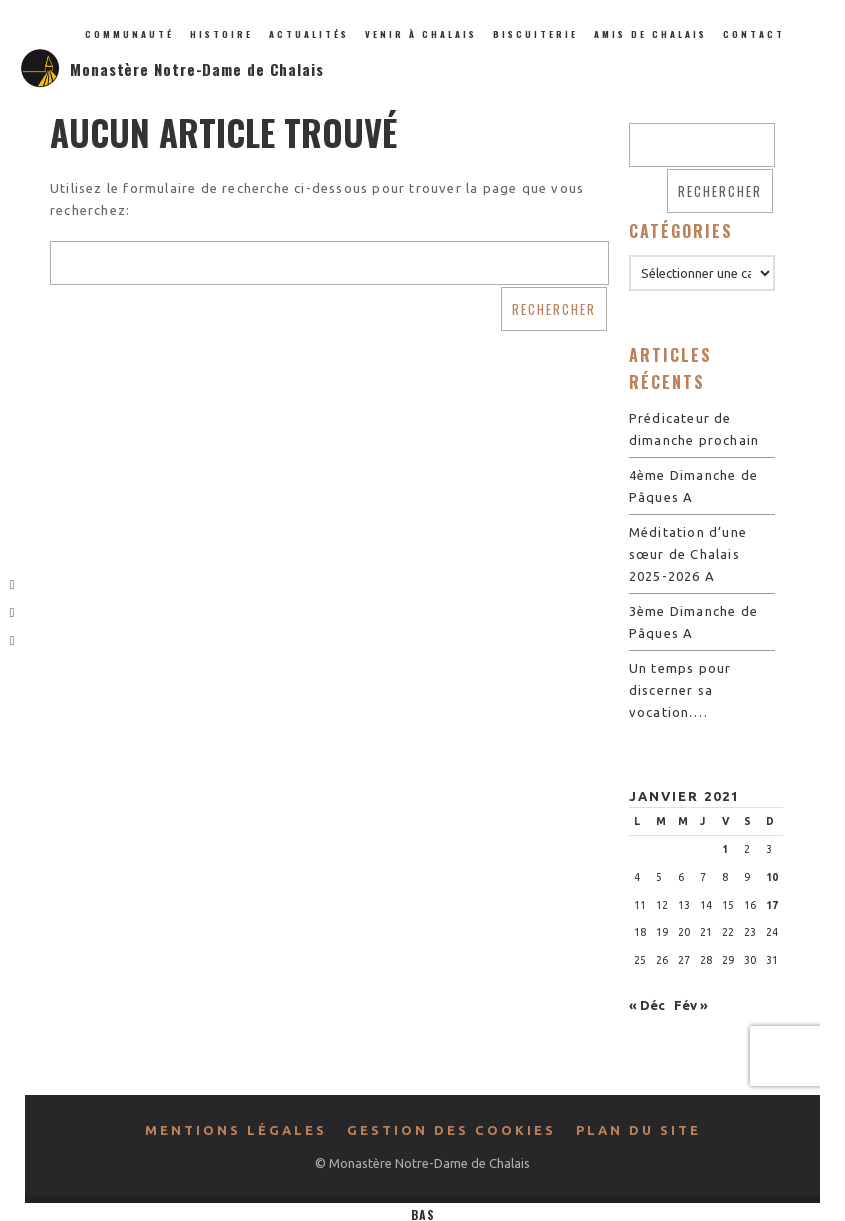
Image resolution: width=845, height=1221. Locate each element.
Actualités (309, 34)
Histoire (221, 34)
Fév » (691, 1005)
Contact (754, 34)
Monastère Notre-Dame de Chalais (197, 69)
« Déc (647, 1005)
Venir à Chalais (421, 34)
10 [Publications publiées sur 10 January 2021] (772, 877)
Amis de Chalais (650, 34)
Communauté (129, 34)
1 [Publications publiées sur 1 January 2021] (725, 849)
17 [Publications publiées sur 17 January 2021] (772, 905)
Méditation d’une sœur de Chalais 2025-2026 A (688, 554)
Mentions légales (236, 1130)
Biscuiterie (535, 34)
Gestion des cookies (451, 1130)
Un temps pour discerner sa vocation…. (680, 690)
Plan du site (638, 1130)
